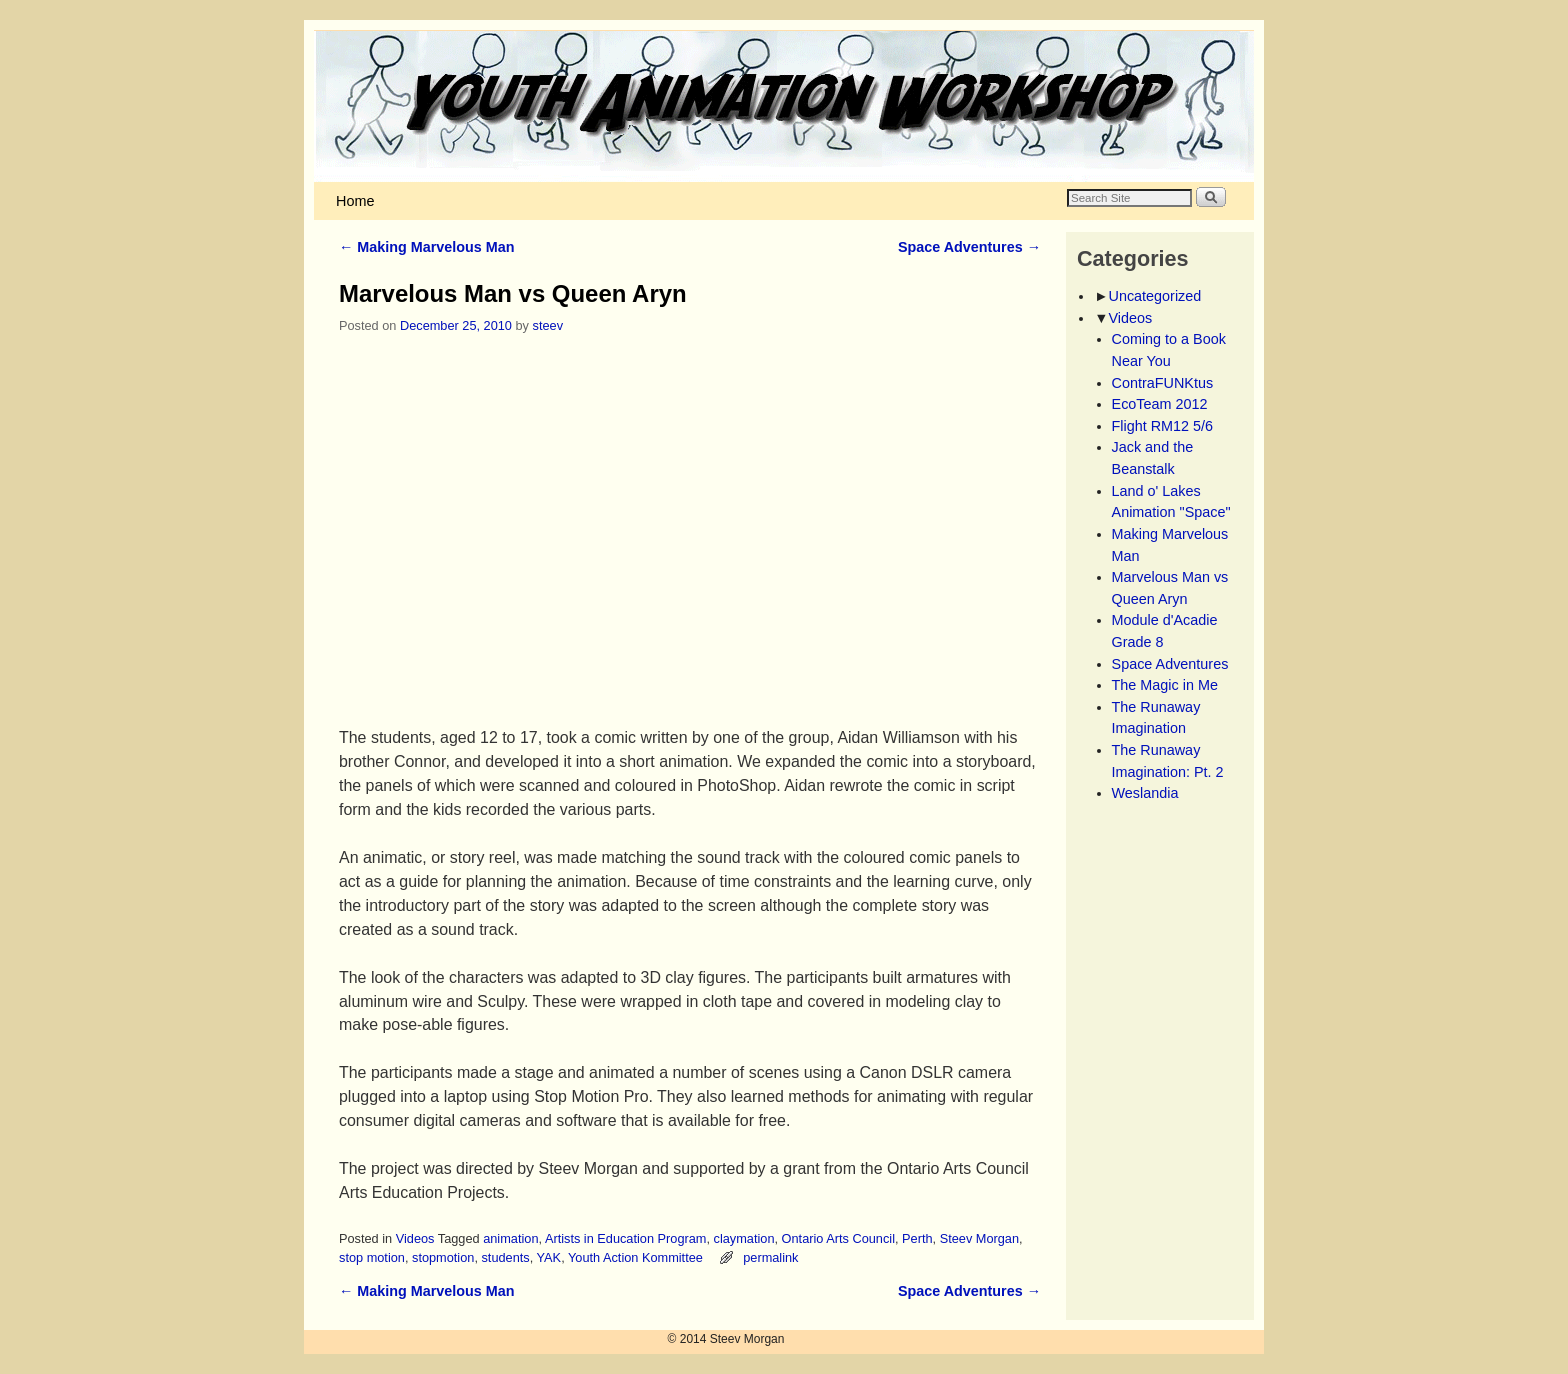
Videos (415, 1238)
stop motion (372, 1257)
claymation (744, 1238)
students (505, 1257)
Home (355, 201)
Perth (917, 1238)
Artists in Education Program (626, 1238)
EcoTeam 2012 (1160, 404)
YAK (549, 1257)
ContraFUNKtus (1163, 383)
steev (548, 325)
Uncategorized (1155, 296)
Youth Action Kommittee (635, 1257)
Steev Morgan (979, 1238)
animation (510, 1238)
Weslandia (1145, 793)
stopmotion (443, 1257)
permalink (770, 1257)
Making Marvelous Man (427, 247)
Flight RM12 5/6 (1163, 426)
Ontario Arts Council (838, 1238)
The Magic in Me (1165, 685)
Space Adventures (969, 247)
